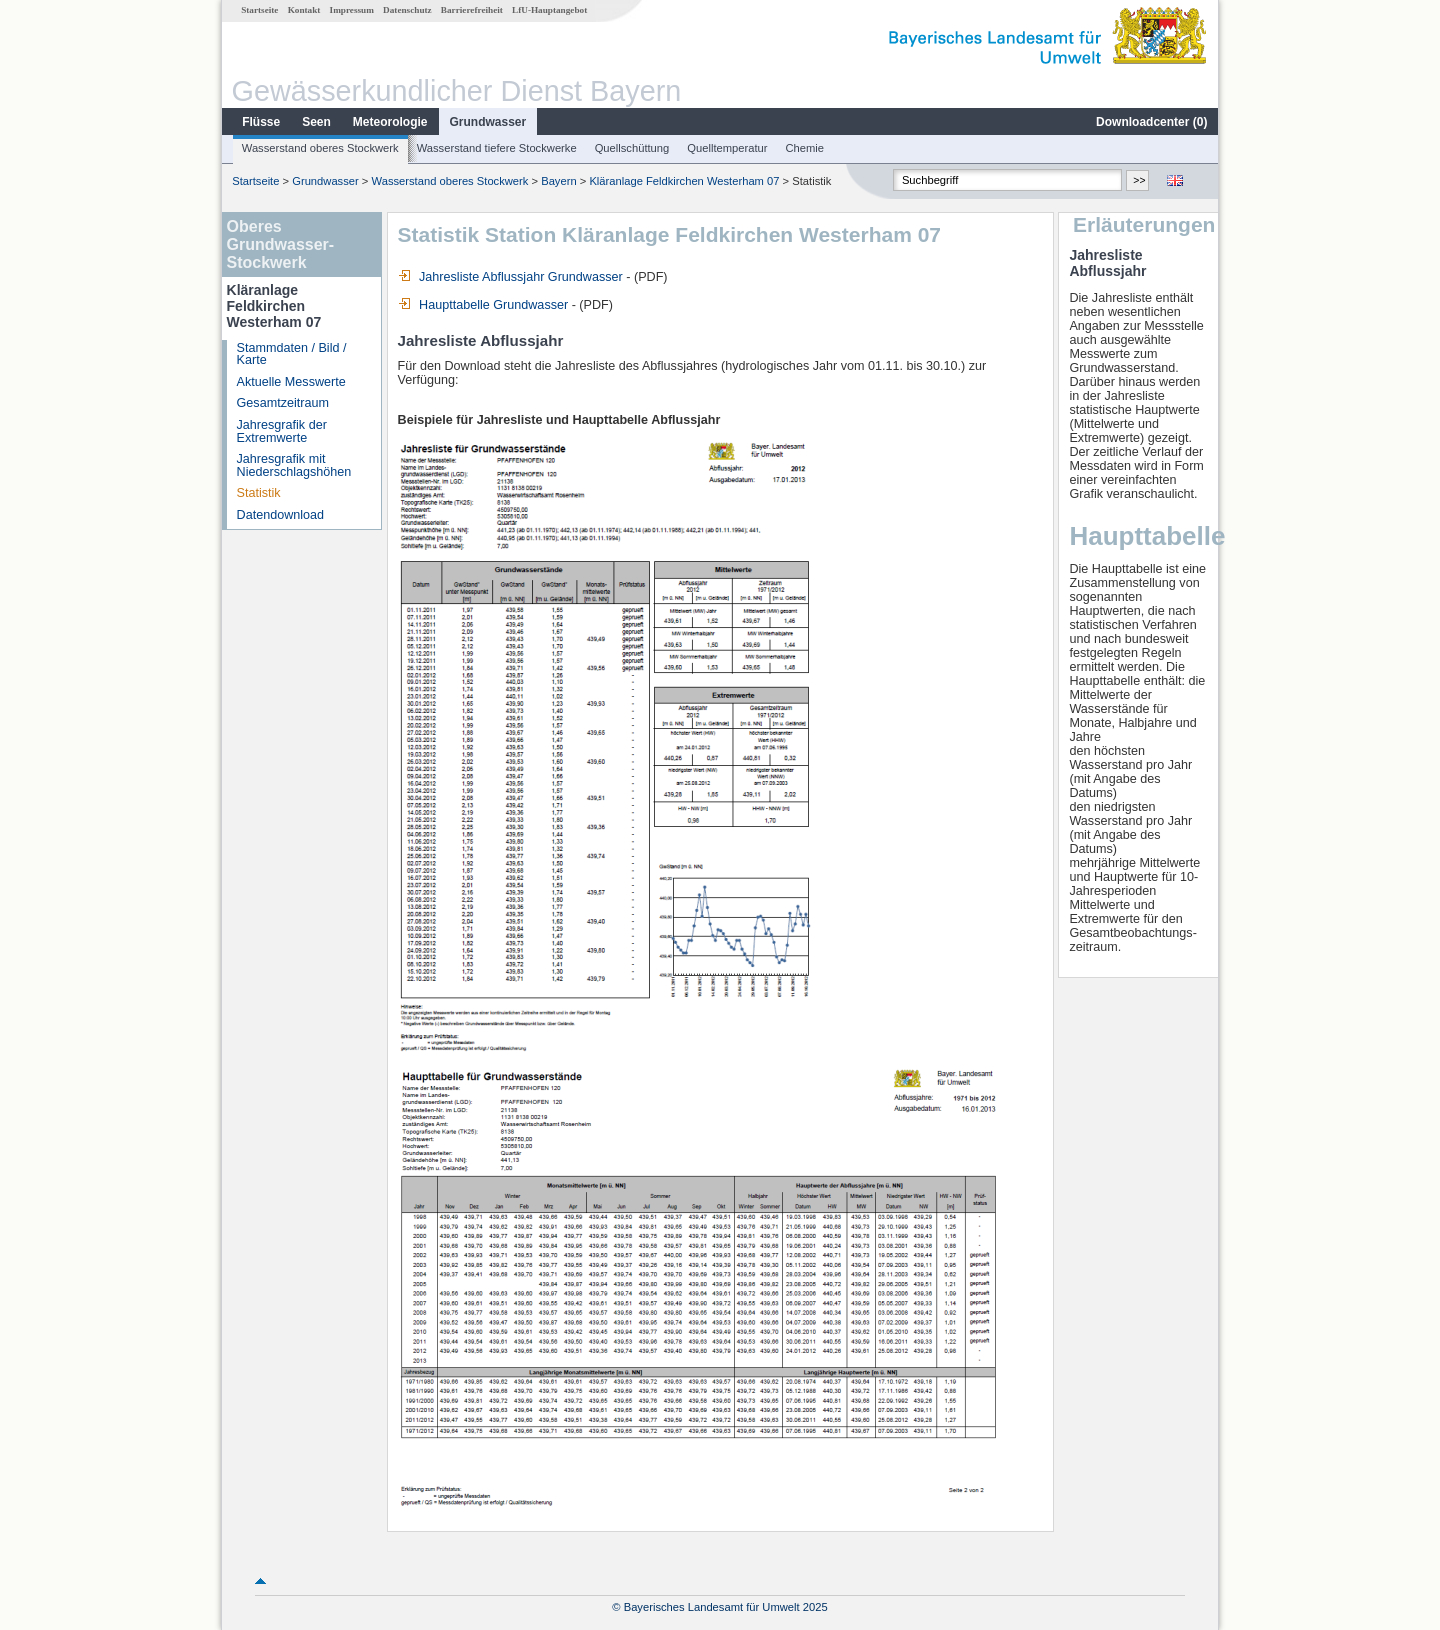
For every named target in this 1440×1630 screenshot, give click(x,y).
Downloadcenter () (1151, 122)
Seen (316, 122)
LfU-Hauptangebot (549, 10)
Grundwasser (488, 122)
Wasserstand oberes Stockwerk (320, 148)
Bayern (558, 181)
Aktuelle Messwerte (291, 382)
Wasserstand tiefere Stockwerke (497, 148)
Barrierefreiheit (472, 10)
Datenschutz (407, 10)
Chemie (805, 148)
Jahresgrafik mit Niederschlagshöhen (294, 465)
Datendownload (281, 515)
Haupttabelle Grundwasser (483, 305)
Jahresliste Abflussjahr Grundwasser (510, 277)
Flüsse (261, 122)
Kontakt (304, 10)
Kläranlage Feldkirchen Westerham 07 (684, 181)
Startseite (259, 10)
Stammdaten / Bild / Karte (292, 354)
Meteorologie (390, 122)
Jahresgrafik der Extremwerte (282, 431)
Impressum (352, 10)
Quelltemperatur (727, 148)
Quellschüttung (632, 148)
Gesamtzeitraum (283, 403)
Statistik (259, 493)
